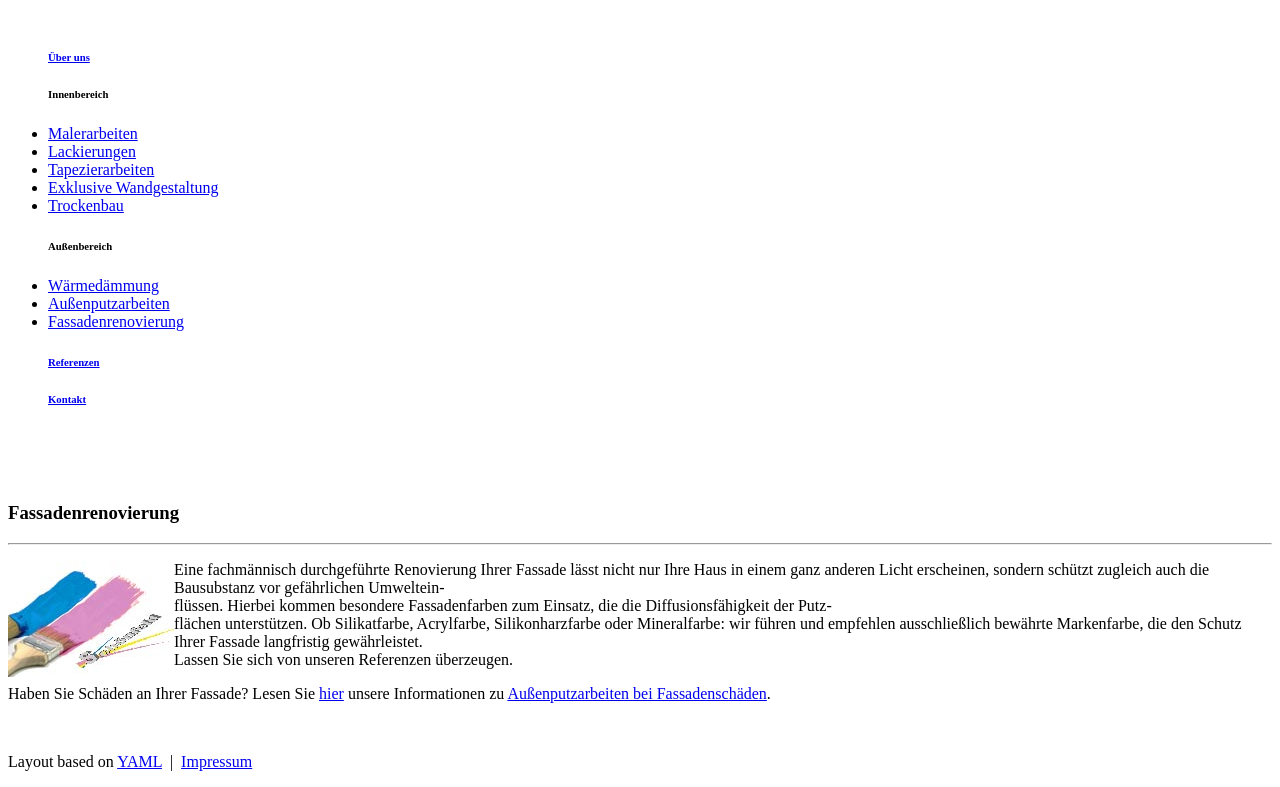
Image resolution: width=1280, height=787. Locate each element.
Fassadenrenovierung (116, 321)
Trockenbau (86, 205)
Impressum (216, 761)
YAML (139, 761)
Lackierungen (92, 151)
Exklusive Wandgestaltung (133, 187)
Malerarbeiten (93, 133)
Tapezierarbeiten (101, 169)
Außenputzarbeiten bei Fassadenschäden (636, 693)
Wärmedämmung (103, 285)
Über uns (69, 57)
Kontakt (67, 399)
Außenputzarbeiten (109, 303)
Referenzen (74, 362)
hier (331, 693)
